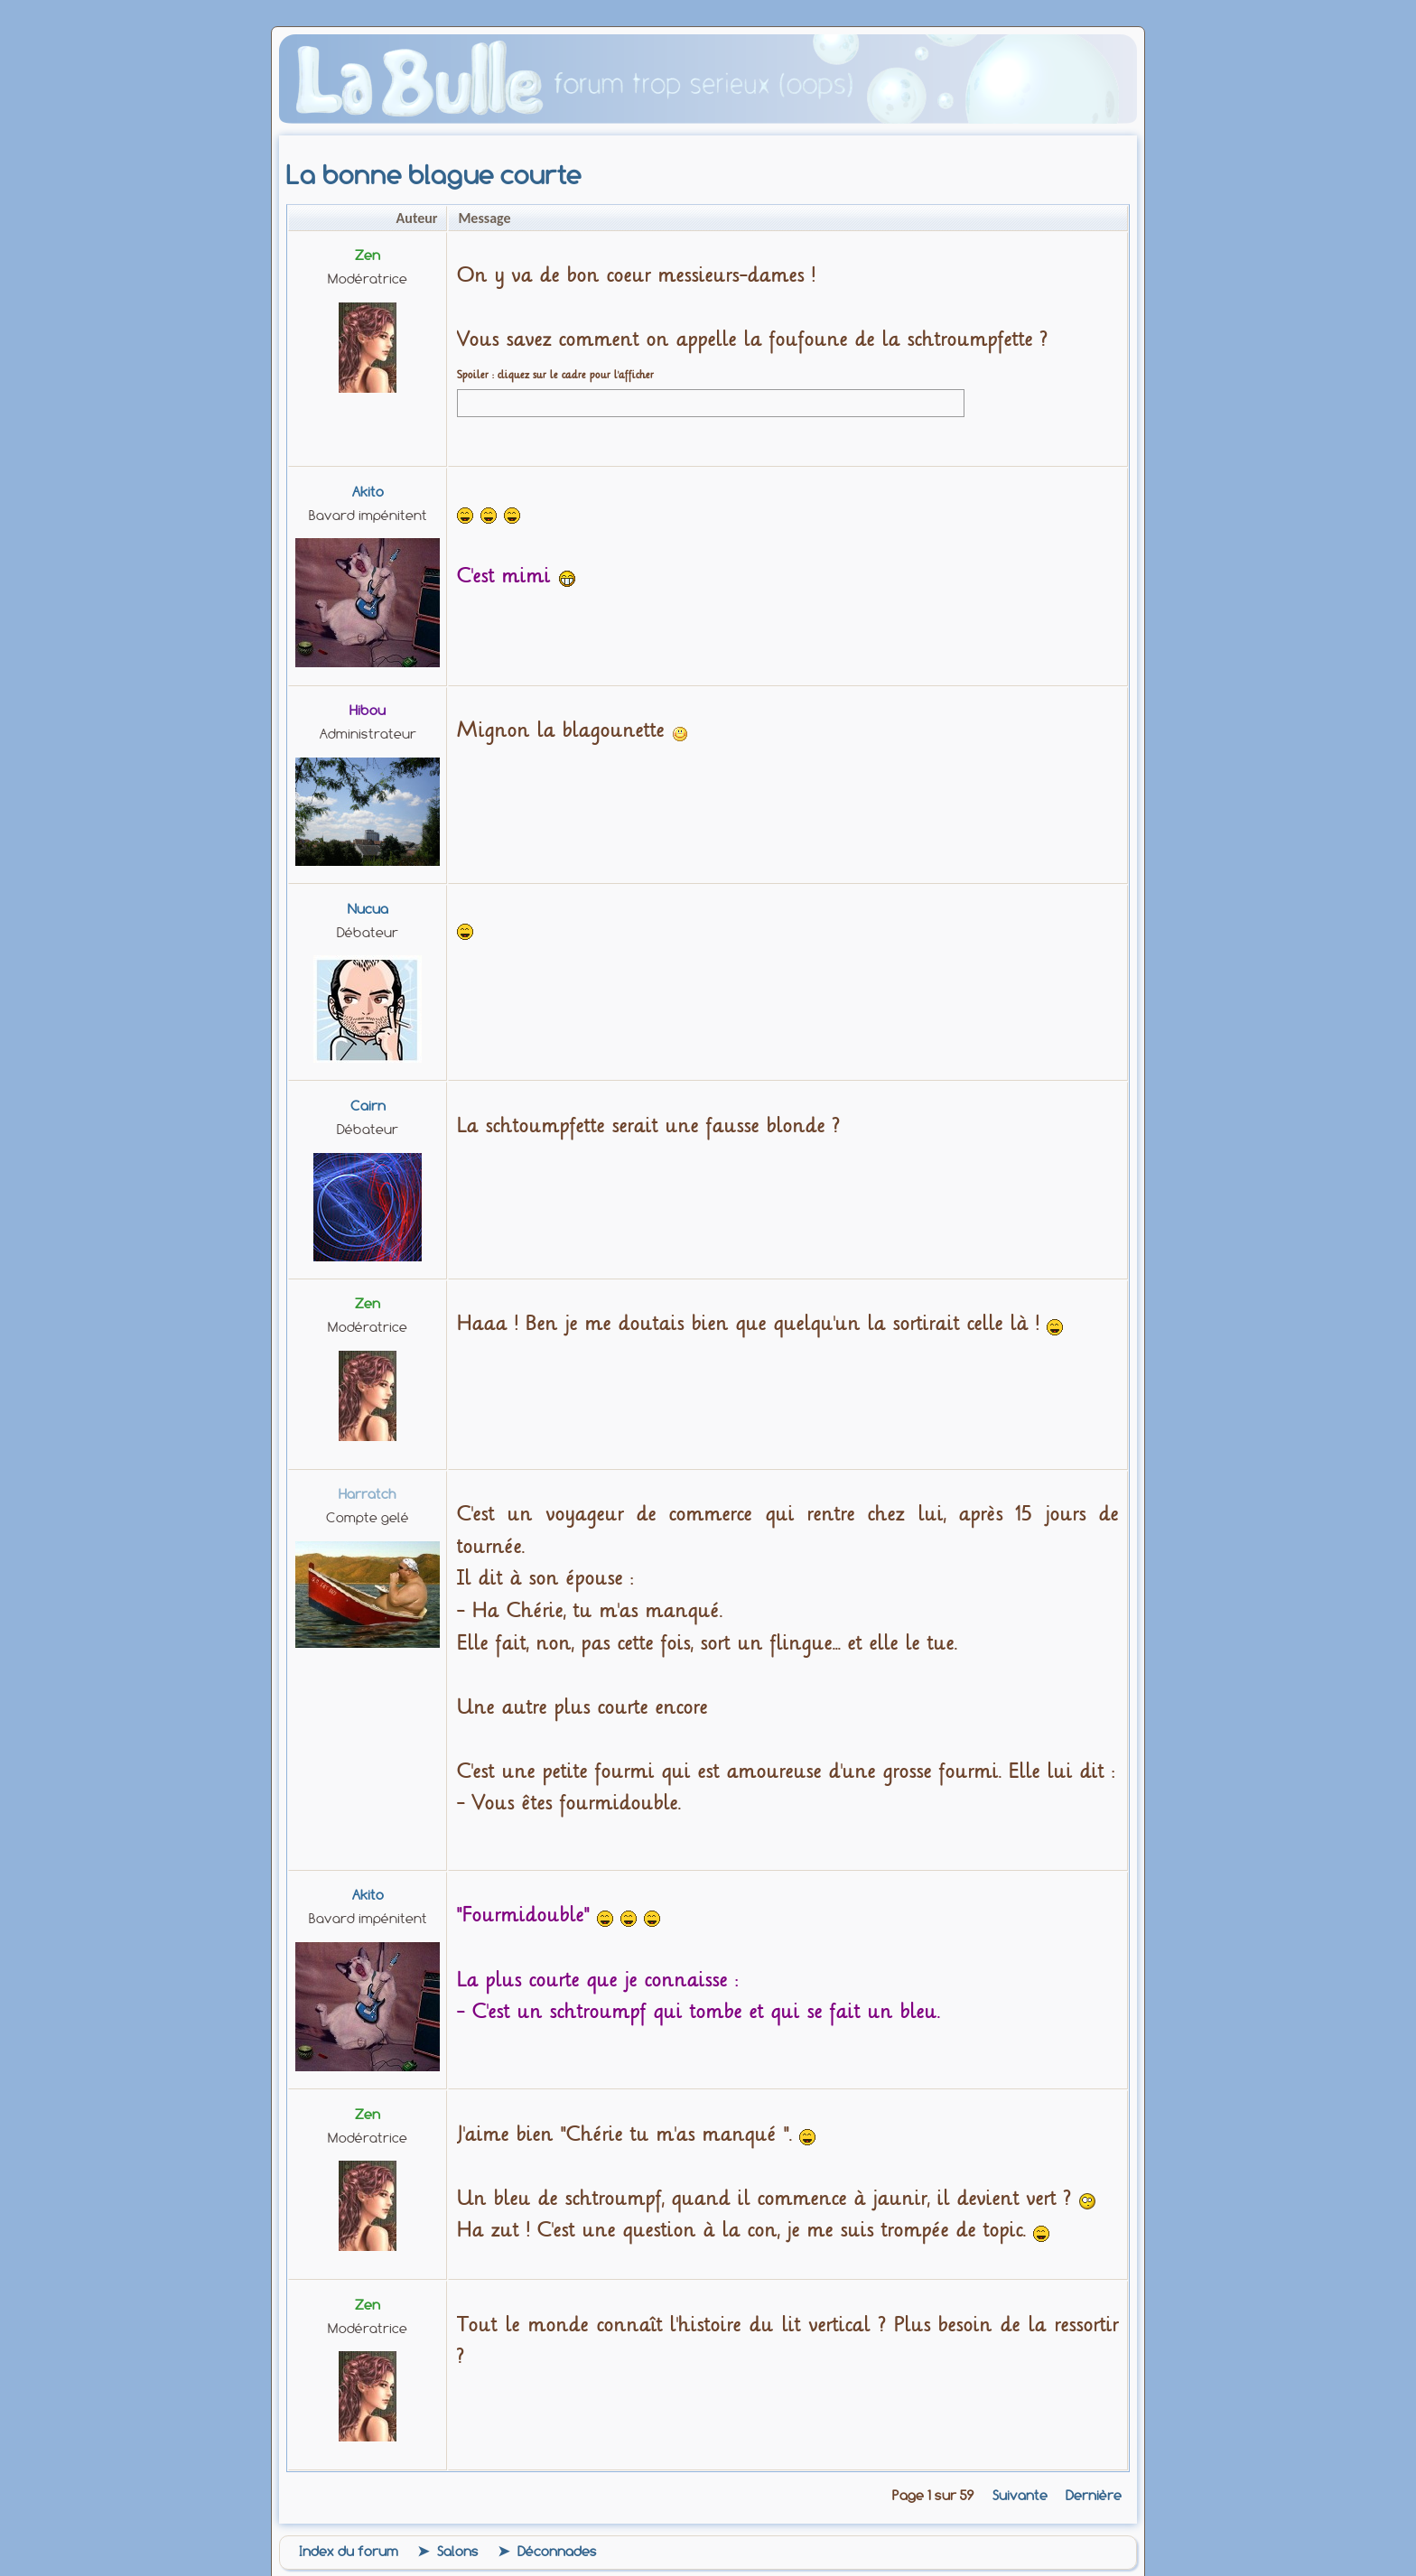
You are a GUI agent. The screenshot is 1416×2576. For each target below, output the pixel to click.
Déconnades (557, 2551)
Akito (368, 492)
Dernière (1094, 2496)
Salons (458, 2551)
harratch (367, 1494)
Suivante (1020, 2496)
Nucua (368, 909)
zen (367, 255)
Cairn (368, 1106)
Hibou (367, 710)
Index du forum (348, 2551)
